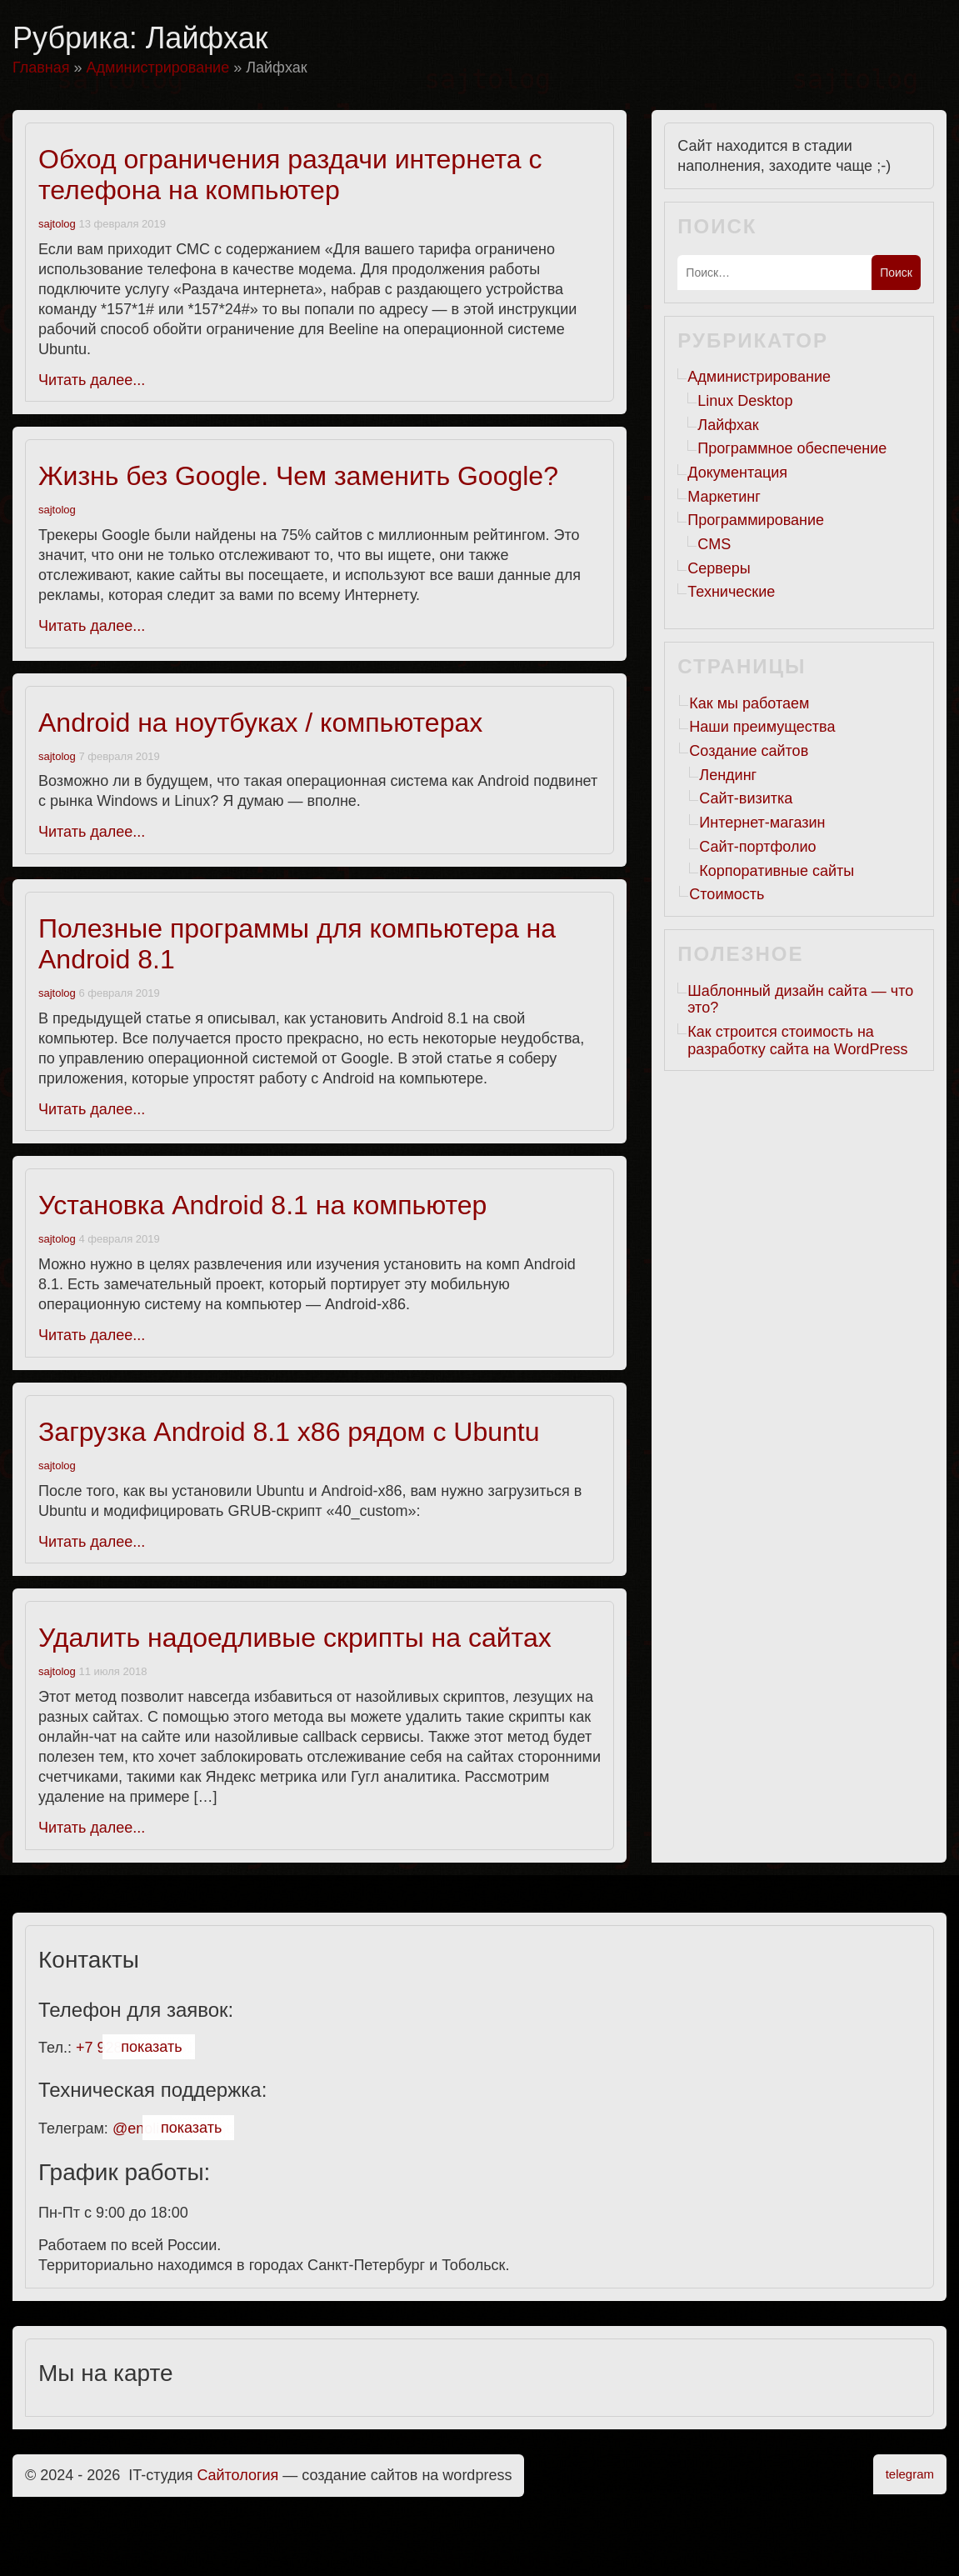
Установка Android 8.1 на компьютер (262, 1205)
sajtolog (57, 224)
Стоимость (726, 894)
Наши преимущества (762, 726)
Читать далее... (91, 380)
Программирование (755, 520)
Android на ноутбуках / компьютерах (260, 723)
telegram (910, 2474)
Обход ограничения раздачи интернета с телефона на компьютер (290, 174)
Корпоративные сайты (776, 871)
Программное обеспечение (792, 448)
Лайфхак (727, 425)
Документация (737, 472)
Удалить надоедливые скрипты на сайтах (295, 1638)
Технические (731, 591)
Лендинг (728, 775)
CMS (714, 544)
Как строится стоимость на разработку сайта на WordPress (797, 1040)
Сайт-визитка (745, 798)
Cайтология (238, 2475)
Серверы (718, 568)
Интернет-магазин (762, 822)
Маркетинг (724, 496)
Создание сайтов (748, 751)
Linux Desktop (744, 401)
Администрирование (759, 376)
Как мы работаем (749, 703)
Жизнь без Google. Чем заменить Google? (298, 476)
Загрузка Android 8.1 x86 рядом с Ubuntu (289, 1432)
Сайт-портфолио (757, 846)
